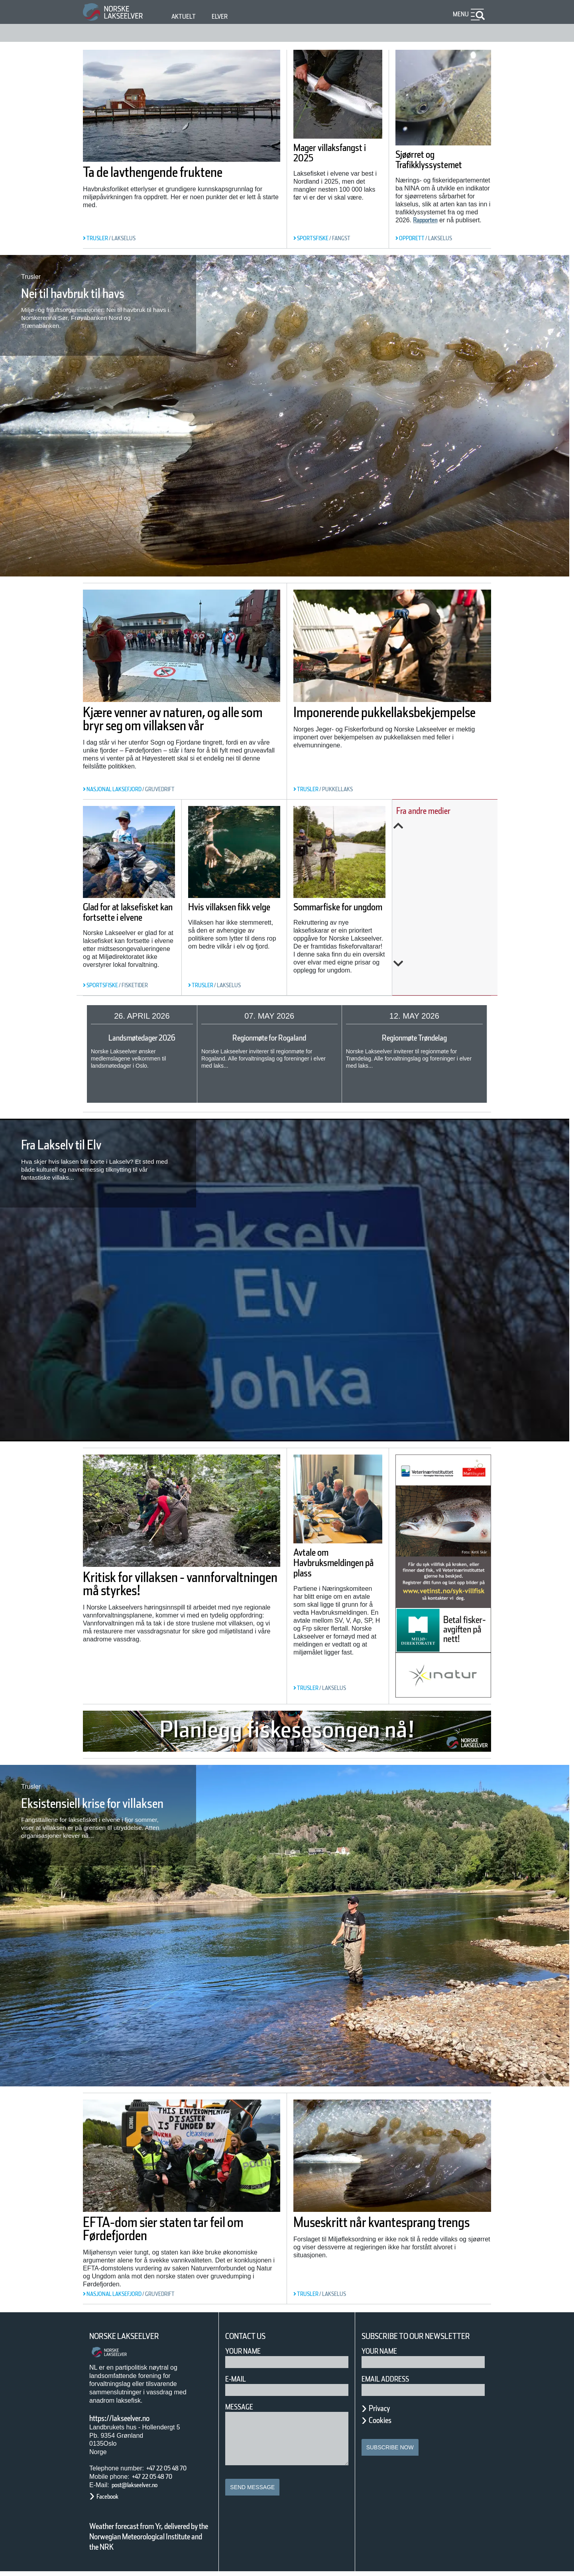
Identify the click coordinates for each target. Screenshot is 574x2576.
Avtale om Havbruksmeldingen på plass (337, 1570)
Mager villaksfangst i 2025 (326, 158)
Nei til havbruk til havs (93, 293)
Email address (391, 2383)
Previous (447, 826)
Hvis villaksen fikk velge (231, 912)
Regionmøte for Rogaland (269, 1038)
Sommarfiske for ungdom (332, 912)
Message (242, 2401)
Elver (224, 16)
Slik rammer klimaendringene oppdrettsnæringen (443, 909)
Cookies (384, 2424)
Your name (383, 2355)
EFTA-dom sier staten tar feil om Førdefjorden (179, 2222)
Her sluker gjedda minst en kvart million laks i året (448, 865)
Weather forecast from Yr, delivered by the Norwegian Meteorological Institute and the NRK (145, 2535)
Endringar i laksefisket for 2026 (449, 947)
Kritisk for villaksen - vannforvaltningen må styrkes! (158, 1587)
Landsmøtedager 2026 (142, 1038)
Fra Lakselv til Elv (76, 1144)
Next (447, 964)
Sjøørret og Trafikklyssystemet (439, 160)
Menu (459, 14)
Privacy (383, 2412)
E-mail (237, 2373)
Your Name (246, 2345)
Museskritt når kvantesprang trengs (390, 2222)
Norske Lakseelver (131, 2330)
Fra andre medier (434, 811)
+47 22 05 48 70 (173, 2462)
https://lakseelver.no (129, 2412)
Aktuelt (185, 16)
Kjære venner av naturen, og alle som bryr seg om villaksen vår (180, 725)
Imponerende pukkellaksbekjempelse (372, 718)
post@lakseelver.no (143, 2479)
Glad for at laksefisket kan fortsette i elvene (124, 917)
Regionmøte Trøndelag (414, 1038)
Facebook (111, 2491)
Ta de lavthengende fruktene (149, 178)
